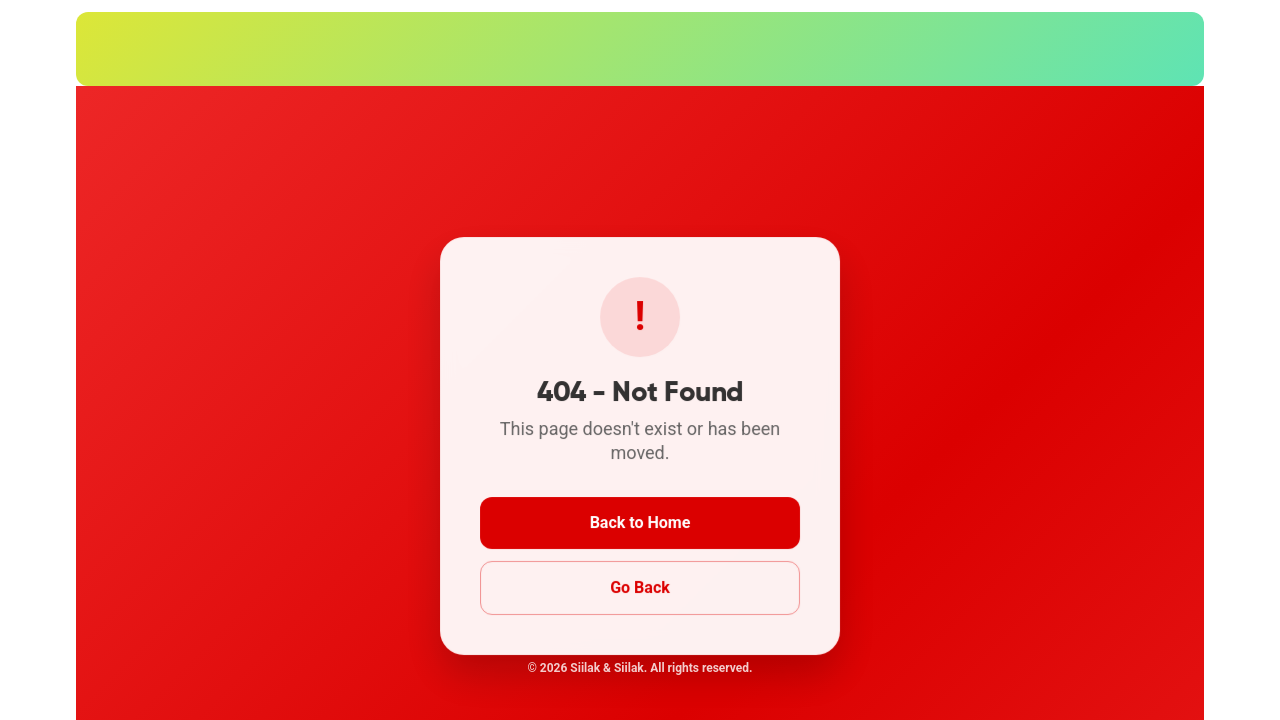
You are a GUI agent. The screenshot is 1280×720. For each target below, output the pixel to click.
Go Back (639, 586)
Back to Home (640, 522)
